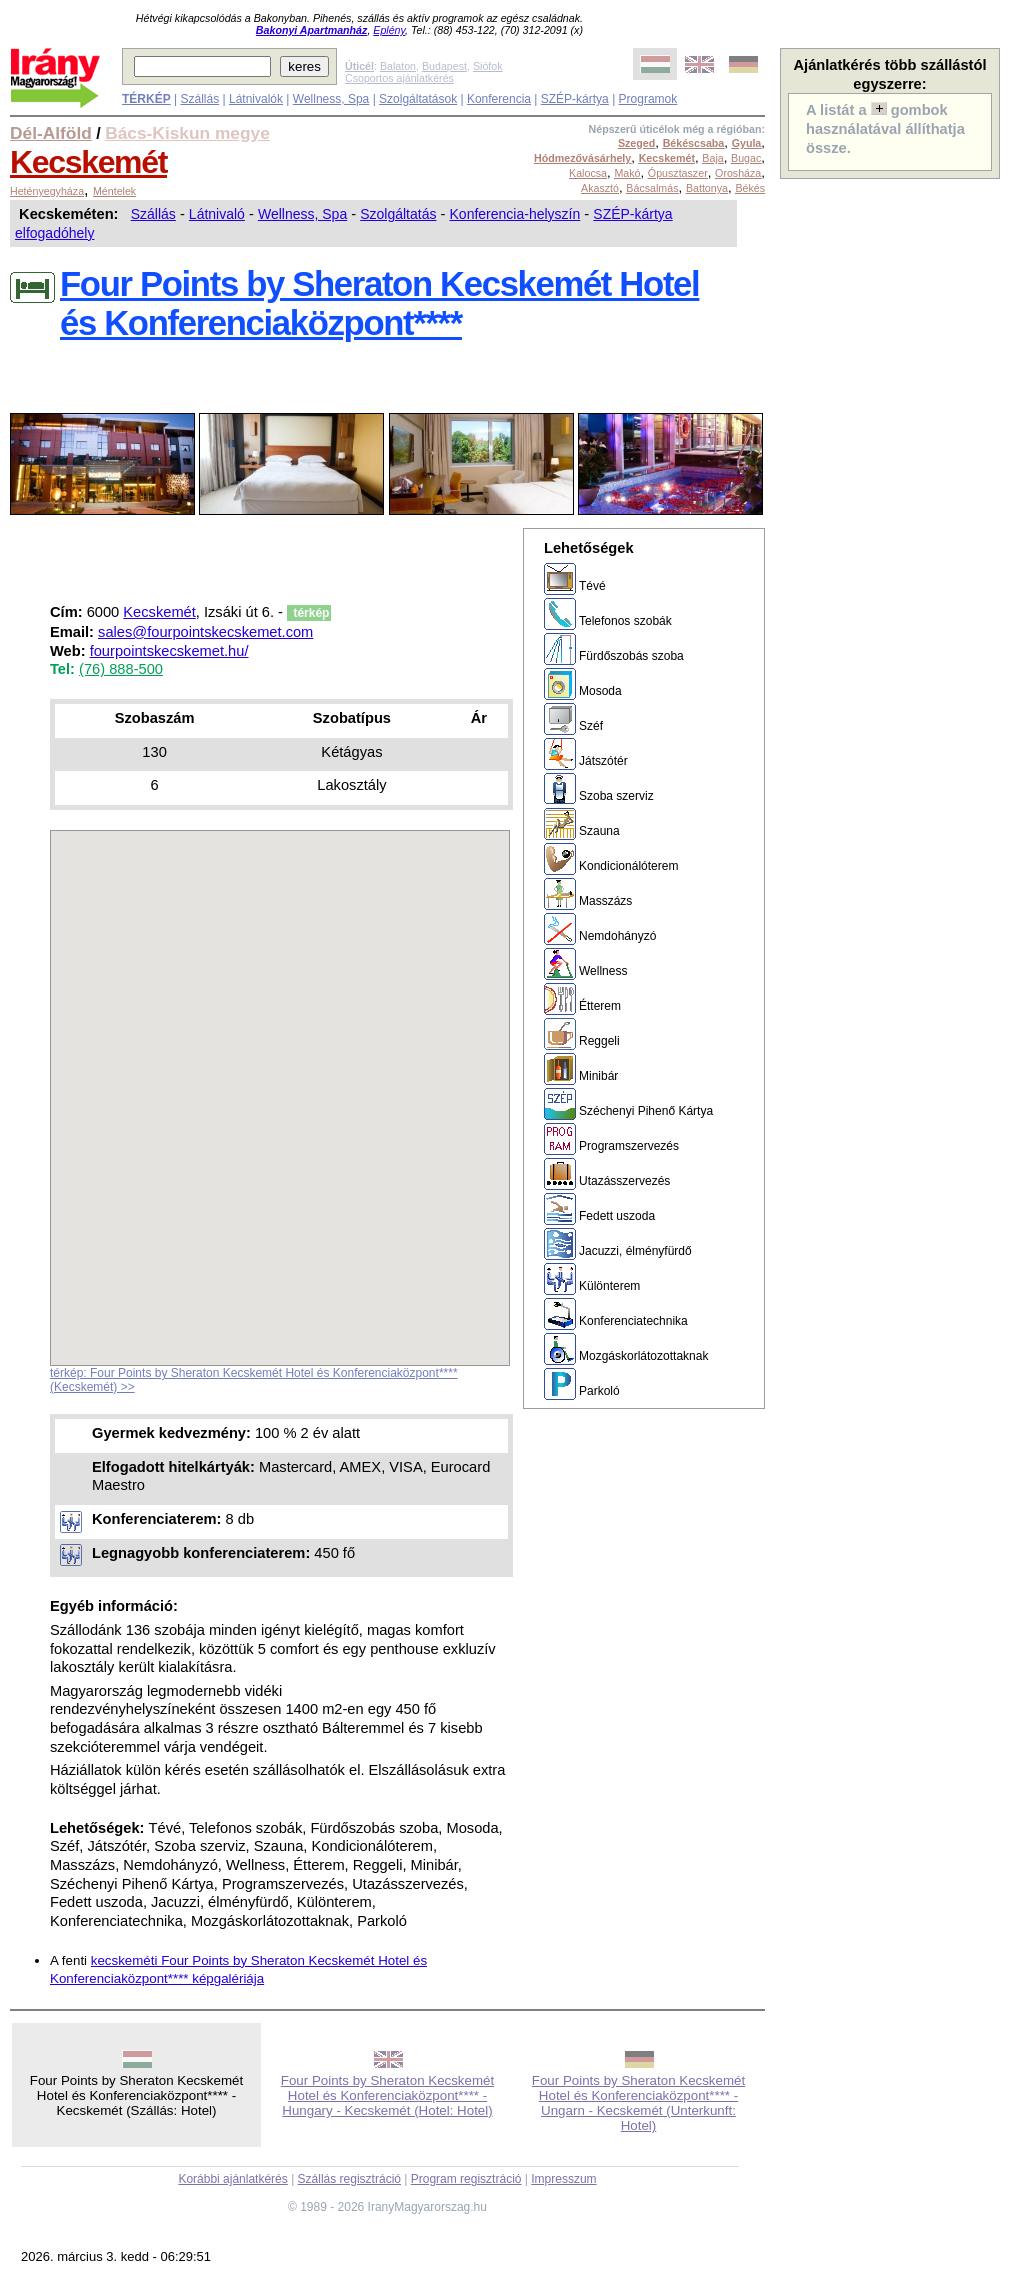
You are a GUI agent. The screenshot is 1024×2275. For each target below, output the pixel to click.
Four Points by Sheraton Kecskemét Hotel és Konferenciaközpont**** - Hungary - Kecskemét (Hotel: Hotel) (387, 2095)
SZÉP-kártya (575, 99)
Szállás (199, 99)
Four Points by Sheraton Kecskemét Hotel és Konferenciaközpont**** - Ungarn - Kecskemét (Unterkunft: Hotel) (638, 2103)
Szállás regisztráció (349, 2179)
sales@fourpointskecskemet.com (205, 632)
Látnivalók (256, 99)
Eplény (389, 30)
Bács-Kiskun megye (187, 133)
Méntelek (114, 191)
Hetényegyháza (47, 191)
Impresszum (563, 2179)
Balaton (398, 66)
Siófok (488, 66)
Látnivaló (217, 214)
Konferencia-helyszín (515, 214)
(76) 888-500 (121, 669)
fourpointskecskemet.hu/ (169, 651)
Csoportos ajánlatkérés (399, 78)
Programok (648, 99)
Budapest (444, 66)
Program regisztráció (466, 2179)
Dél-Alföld (51, 133)
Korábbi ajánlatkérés (232, 2179)
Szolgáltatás (398, 214)
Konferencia (499, 99)
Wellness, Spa (331, 99)
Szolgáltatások (418, 99)
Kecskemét (88, 162)
